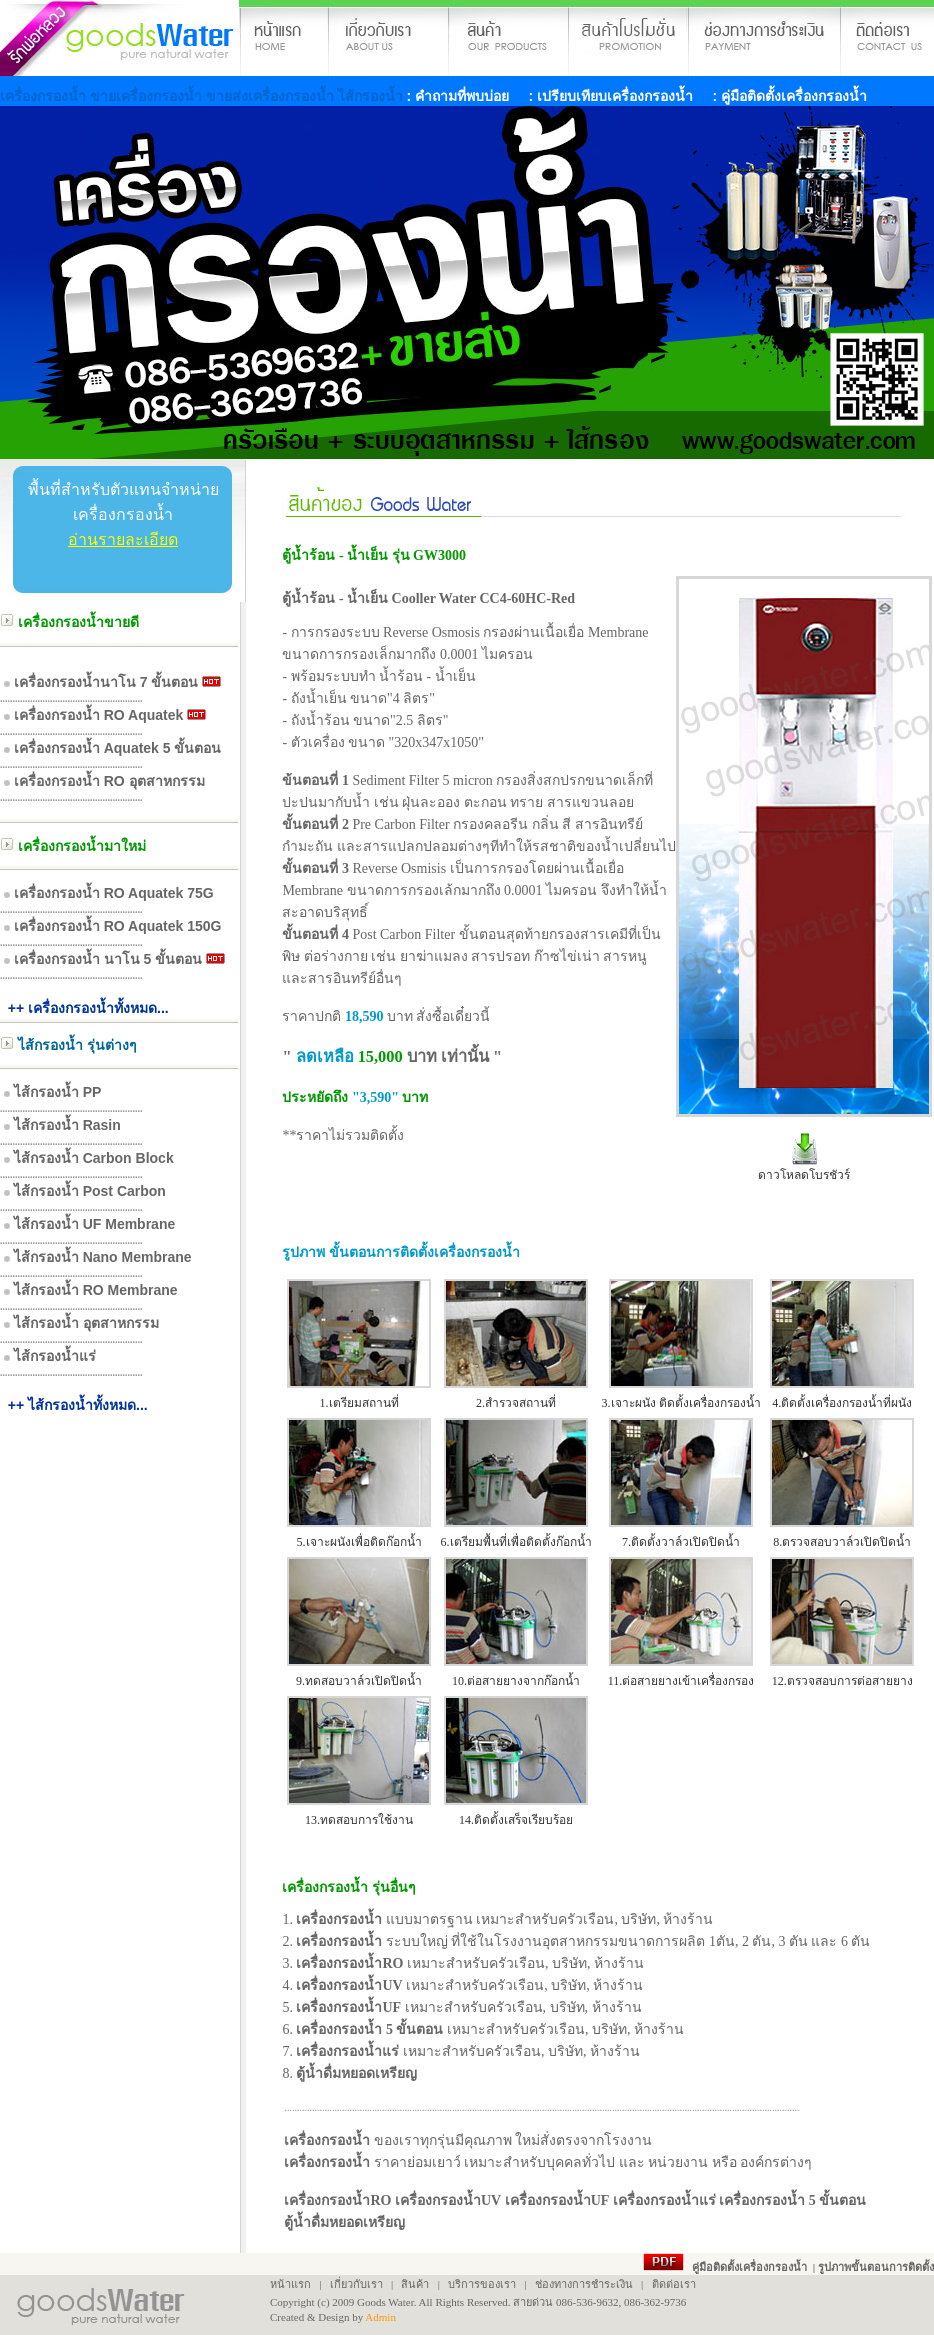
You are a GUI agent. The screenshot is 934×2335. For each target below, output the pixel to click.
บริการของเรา (482, 2284)
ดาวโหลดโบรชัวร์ (804, 1175)
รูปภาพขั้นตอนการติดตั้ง (876, 2267)
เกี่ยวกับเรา (355, 2284)
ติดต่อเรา (674, 2284)
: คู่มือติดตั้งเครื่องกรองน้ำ (788, 96)
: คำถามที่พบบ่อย (458, 96)
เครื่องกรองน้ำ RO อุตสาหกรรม (109, 781)
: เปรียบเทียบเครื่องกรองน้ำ (609, 96)
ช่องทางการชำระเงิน (584, 2284)
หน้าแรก (290, 2284)
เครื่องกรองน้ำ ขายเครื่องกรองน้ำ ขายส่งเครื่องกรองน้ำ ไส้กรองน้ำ (203, 96)
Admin (380, 2317)
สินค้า (415, 2284)
